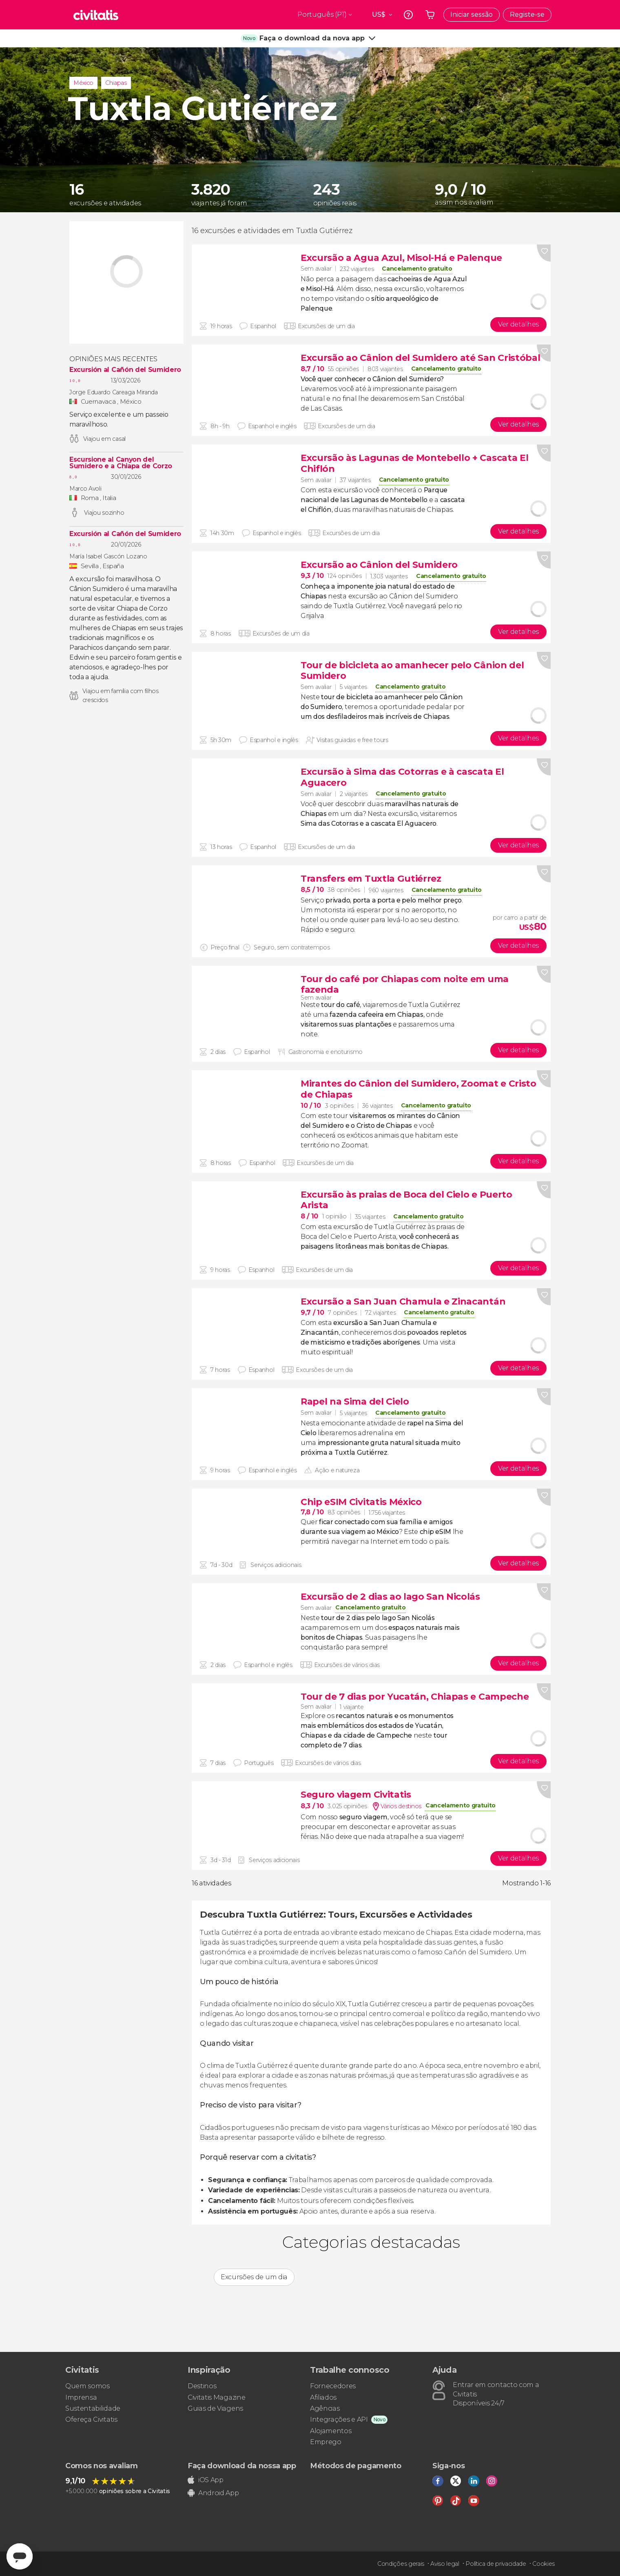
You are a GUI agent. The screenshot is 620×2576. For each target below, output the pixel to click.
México (83, 83)
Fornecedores (333, 2386)
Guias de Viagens (215, 2408)
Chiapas (116, 83)
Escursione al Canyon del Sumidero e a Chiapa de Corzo (120, 462)
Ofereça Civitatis (91, 2419)
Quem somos (87, 2386)
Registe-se (527, 14)
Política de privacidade (495, 2563)
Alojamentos (330, 2431)
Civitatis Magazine (216, 2397)
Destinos (202, 2386)
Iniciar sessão (471, 14)
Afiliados (323, 2397)
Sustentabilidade (92, 2408)
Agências (324, 2408)
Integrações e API (339, 2419)
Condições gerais (400, 2563)
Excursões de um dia (254, 2277)
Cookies (543, 2563)
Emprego (325, 2442)
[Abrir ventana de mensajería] (20, 2556)
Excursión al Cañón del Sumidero (125, 370)
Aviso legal (444, 2563)
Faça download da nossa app (242, 2465)
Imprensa (81, 2397)
